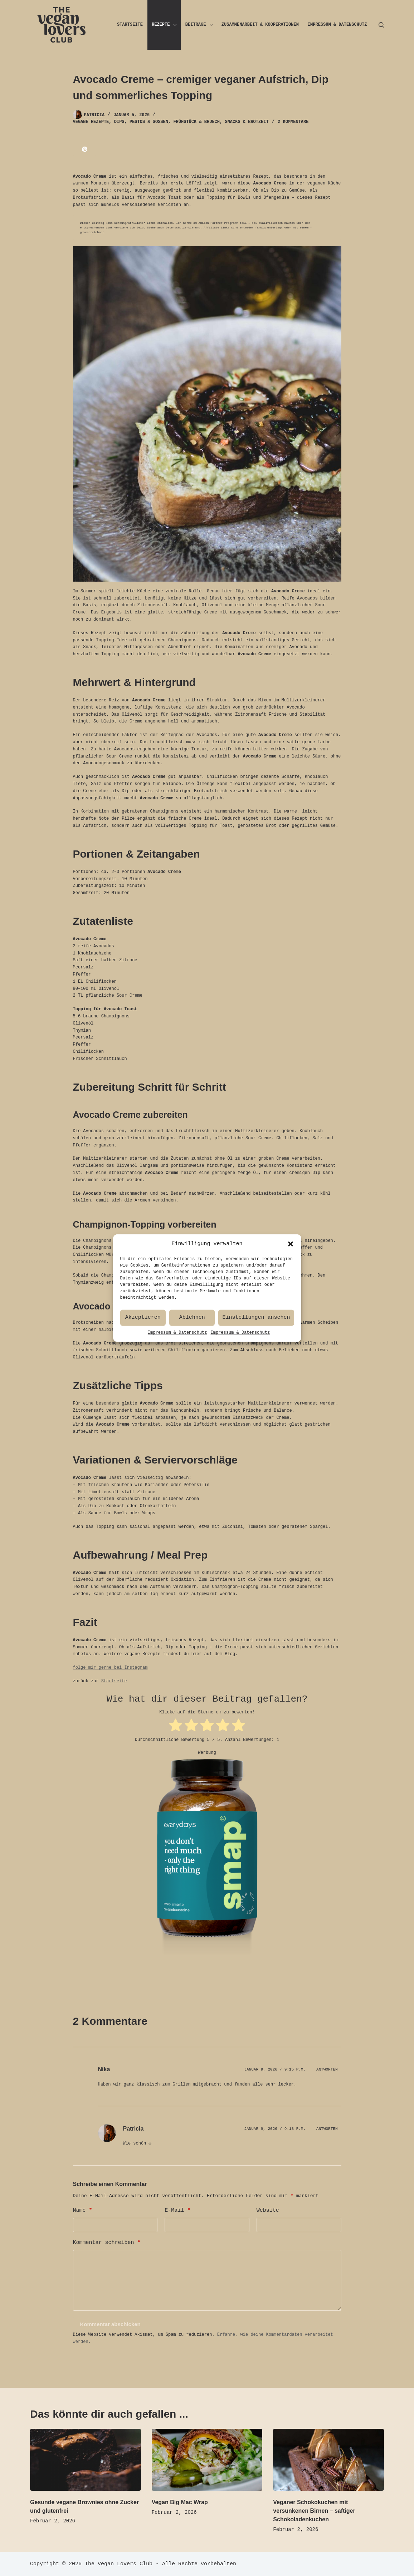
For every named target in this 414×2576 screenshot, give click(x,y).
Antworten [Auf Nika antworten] (326, 2068)
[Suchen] (381, 25)
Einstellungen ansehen (256, 1344)
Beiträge (200, 25)
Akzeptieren (143, 1344)
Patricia (133, 2128)
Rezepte (165, 25)
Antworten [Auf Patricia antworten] (326, 2128)
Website (268, 2210)
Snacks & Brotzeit (246, 122)
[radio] (175, 1726)
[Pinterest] (84, 149)
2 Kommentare (293, 122)
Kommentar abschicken (110, 2323)
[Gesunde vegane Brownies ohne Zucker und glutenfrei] (85, 2459)
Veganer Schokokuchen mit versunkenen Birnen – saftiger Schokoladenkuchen (314, 2510)
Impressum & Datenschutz (177, 1360)
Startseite (130, 25)
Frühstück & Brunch (196, 122)
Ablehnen (192, 1344)
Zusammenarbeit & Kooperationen (260, 25)
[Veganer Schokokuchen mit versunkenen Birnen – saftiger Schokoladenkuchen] (328, 2459)
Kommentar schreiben (107, 2242)
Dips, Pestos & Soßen (141, 122)
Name (82, 2210)
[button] (290, 1271)
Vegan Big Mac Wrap (180, 2501)
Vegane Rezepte (91, 122)
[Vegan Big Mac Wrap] (207, 2459)
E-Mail (177, 2210)
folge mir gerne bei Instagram (110, 1668)
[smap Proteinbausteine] (207, 1862)
